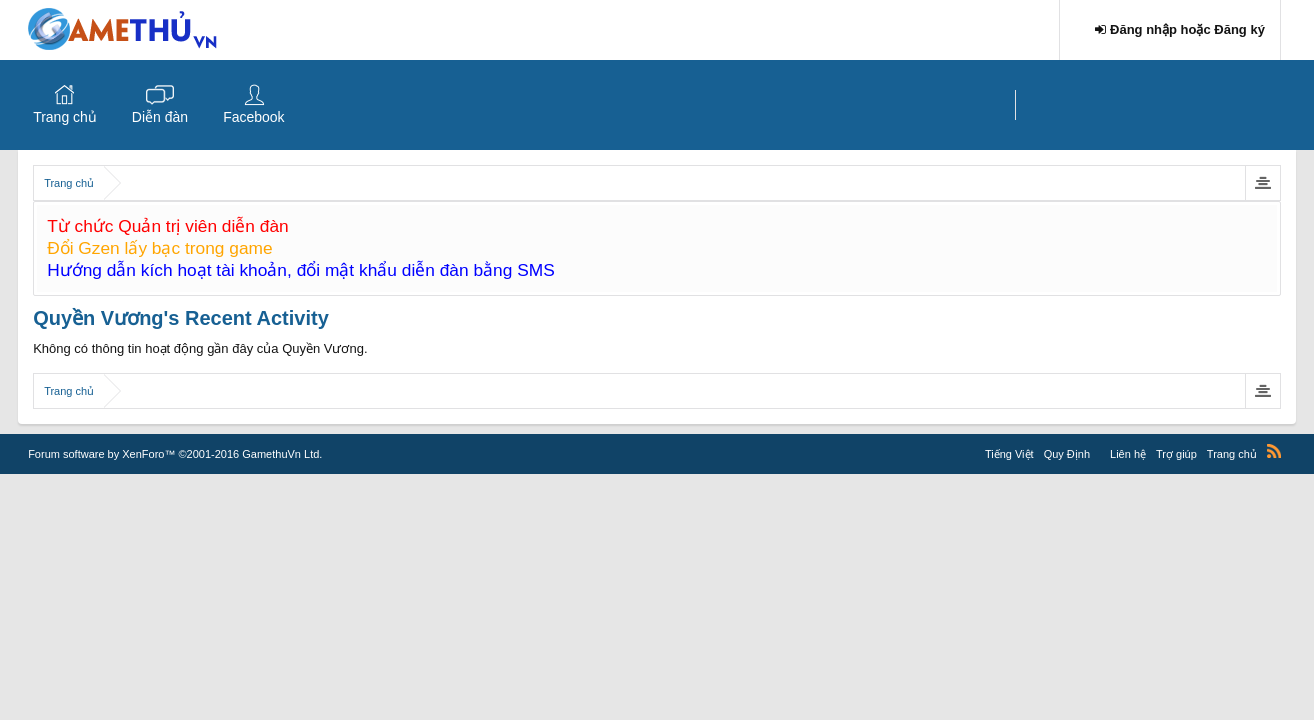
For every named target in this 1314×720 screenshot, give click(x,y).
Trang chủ (65, 117)
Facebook (253, 117)
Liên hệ (1128, 454)
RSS (1274, 451)
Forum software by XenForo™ (175, 454)
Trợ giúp (1176, 454)
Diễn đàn (160, 117)
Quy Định (1067, 454)
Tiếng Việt (1009, 454)
